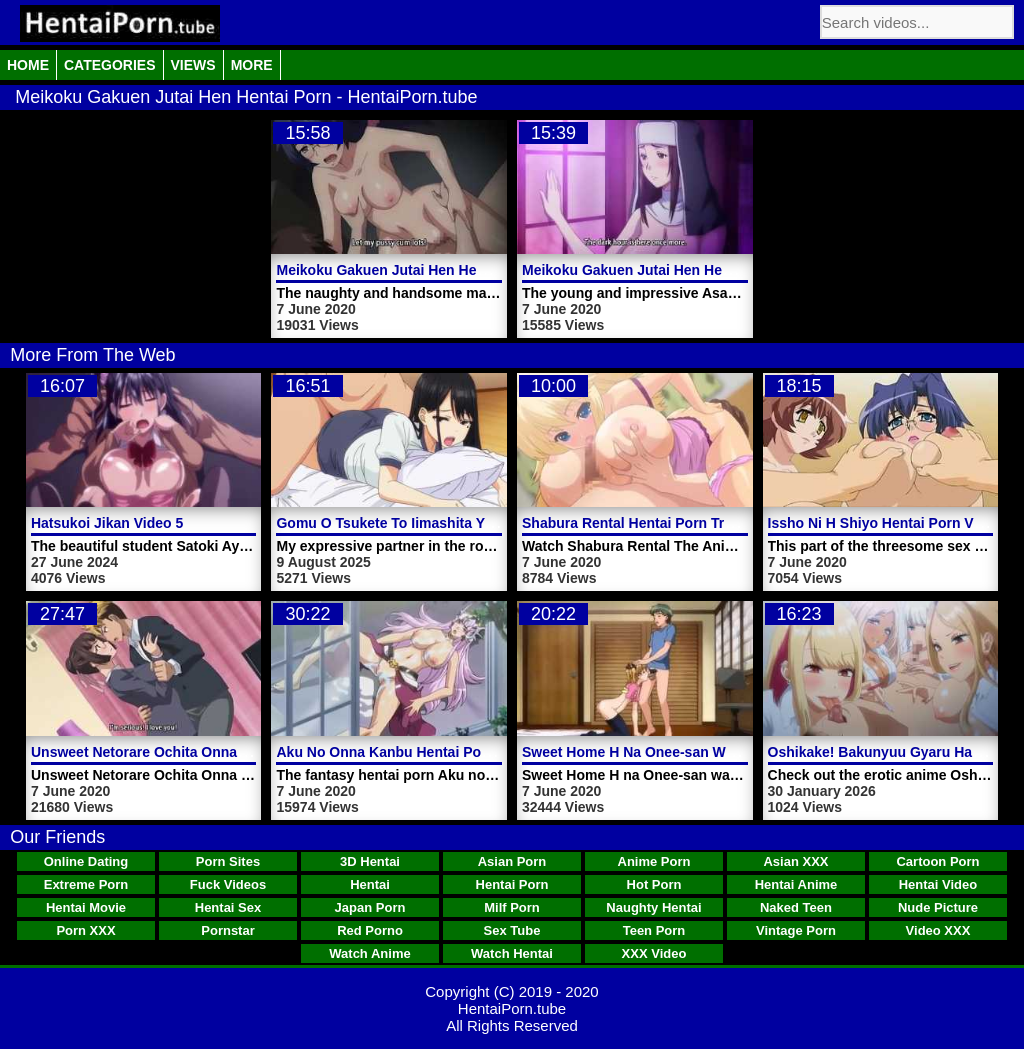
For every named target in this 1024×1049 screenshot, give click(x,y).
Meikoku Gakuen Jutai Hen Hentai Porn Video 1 (679, 270)
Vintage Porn (796, 930)
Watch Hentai (512, 953)
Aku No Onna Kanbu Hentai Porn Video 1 (412, 752)
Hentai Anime (796, 884)
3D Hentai (370, 861)
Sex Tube (512, 930)
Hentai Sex (228, 907)
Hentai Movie (86, 907)
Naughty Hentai (653, 907)
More (252, 65)
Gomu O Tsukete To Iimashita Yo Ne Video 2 (421, 523)
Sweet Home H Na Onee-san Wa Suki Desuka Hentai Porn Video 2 (739, 752)
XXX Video (654, 953)
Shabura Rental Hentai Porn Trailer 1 (643, 523)
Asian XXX (795, 861)
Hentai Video (938, 884)
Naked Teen (796, 907)
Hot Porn (654, 884)
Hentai (370, 884)
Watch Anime (369, 953)
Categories (110, 65)
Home (28, 65)
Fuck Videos (228, 884)
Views (193, 65)
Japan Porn (370, 907)
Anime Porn (654, 861)
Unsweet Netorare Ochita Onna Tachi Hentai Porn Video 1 (221, 752)
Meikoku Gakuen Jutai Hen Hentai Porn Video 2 (433, 270)
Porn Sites (228, 861)
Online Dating (86, 861)
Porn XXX (85, 930)
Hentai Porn (512, 884)
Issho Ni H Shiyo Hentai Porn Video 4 (891, 523)
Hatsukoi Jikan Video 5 (107, 523)
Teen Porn (654, 930)
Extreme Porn (86, 884)
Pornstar (227, 930)
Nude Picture (938, 907)
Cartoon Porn (937, 861)
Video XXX (938, 930)
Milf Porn (512, 907)
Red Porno (370, 930)
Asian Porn (512, 861)
